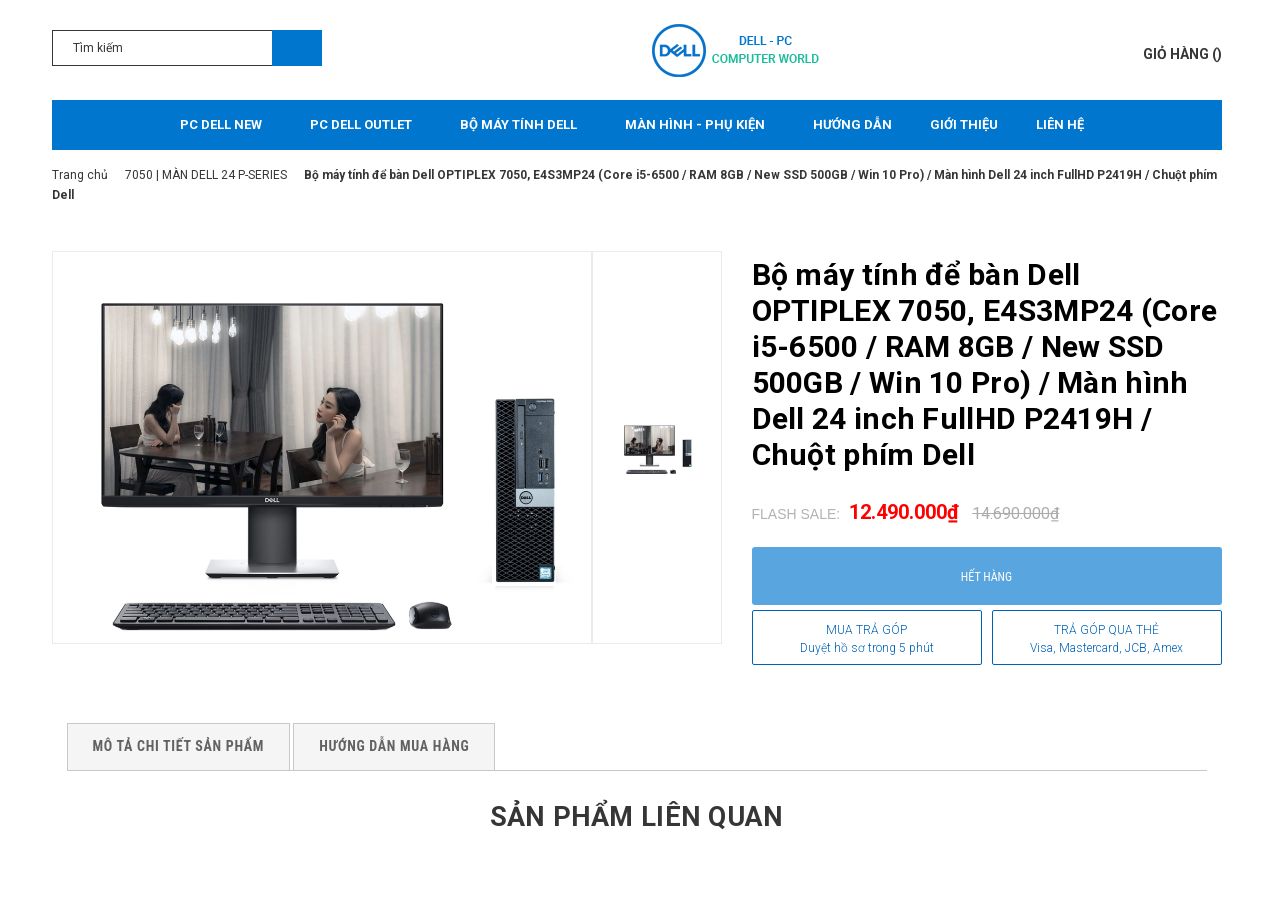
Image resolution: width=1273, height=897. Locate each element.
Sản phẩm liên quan (636, 815)
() (1182, 54)
